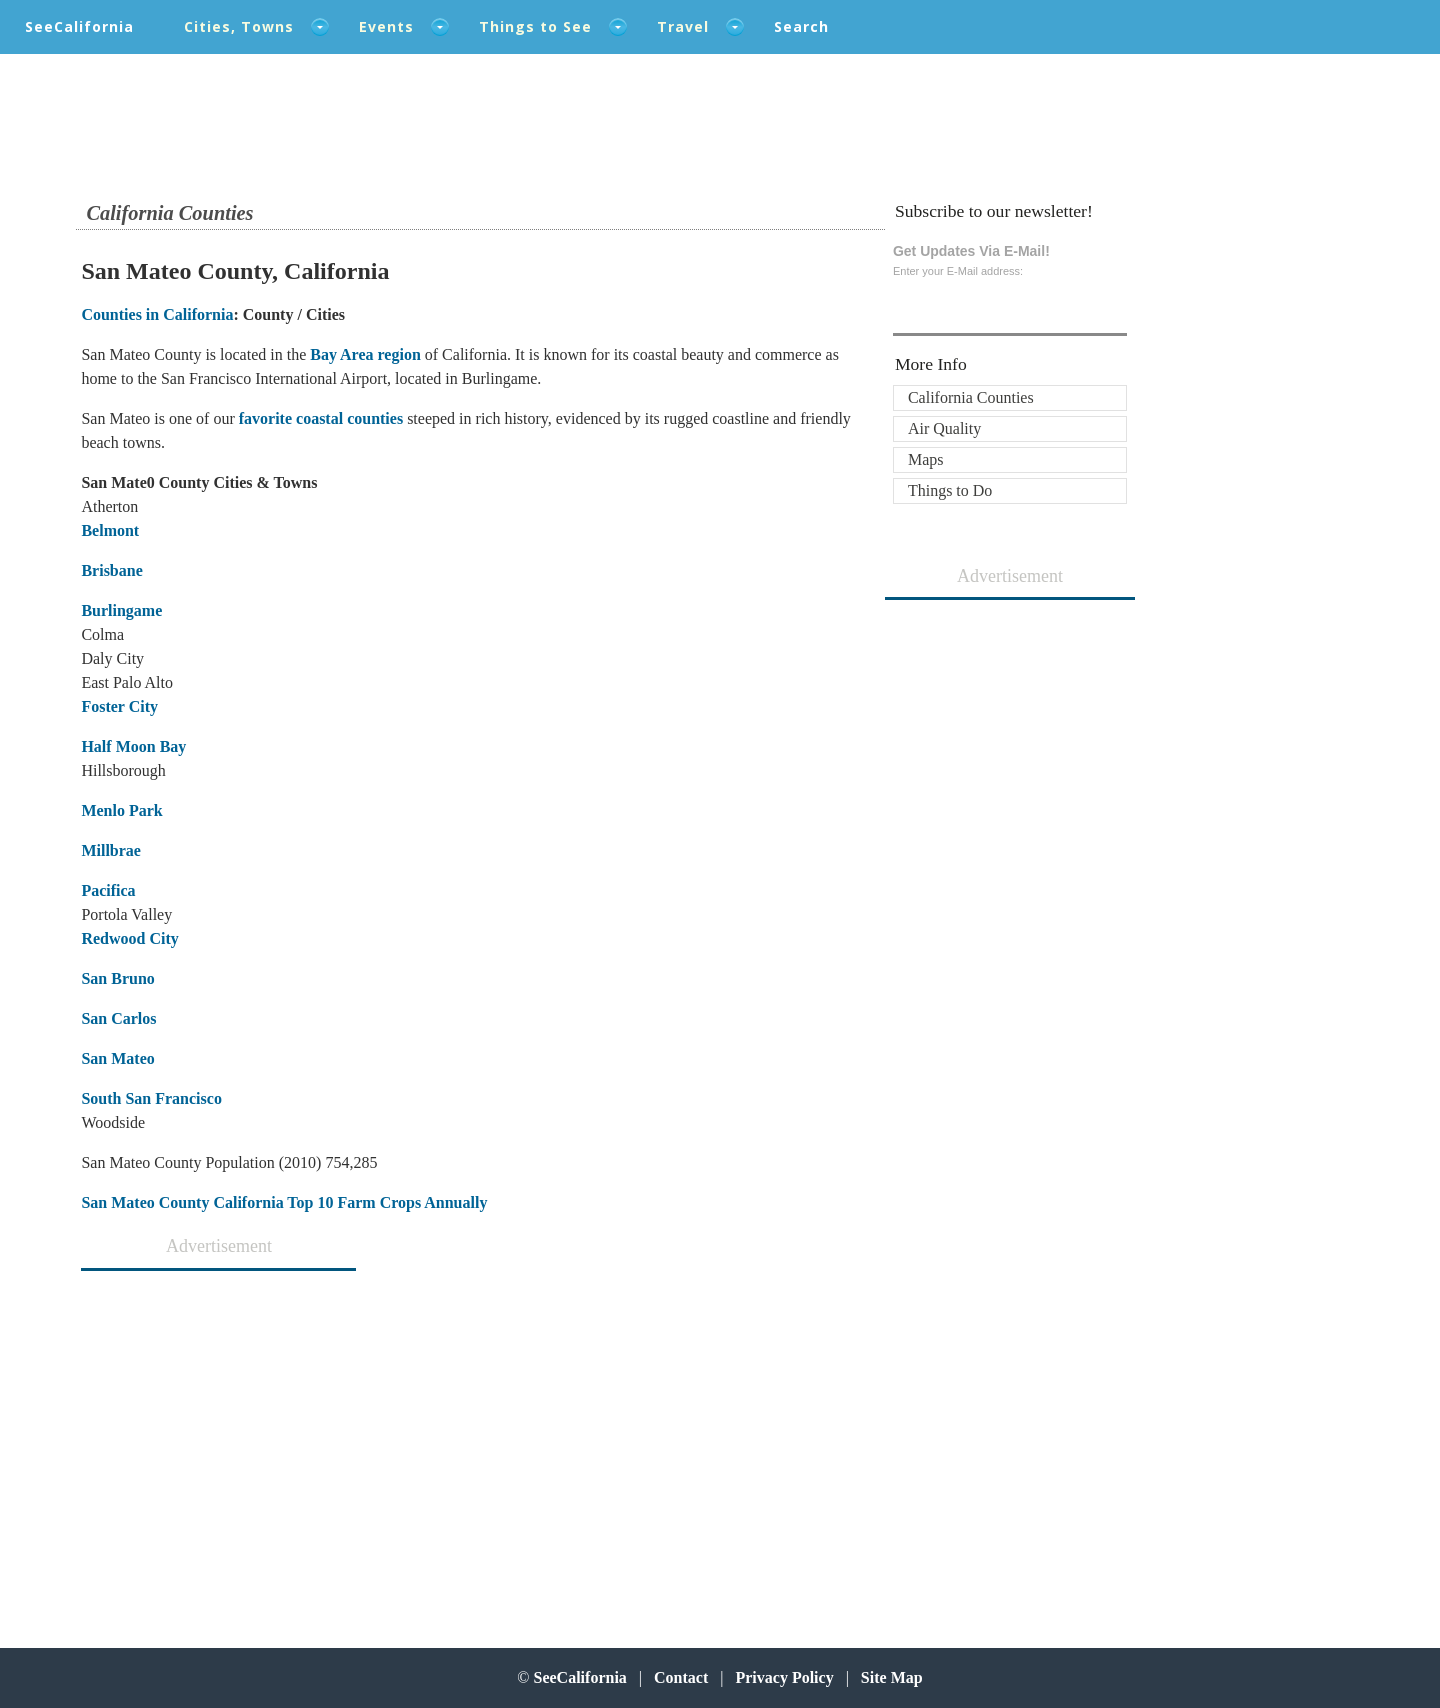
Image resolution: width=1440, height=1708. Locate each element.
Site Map (892, 1677)
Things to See (535, 26)
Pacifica (108, 890)
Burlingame (121, 610)
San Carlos (118, 1018)
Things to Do (950, 490)
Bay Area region (365, 354)
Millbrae (111, 850)
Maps (926, 459)
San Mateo (117, 1058)
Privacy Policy (784, 1677)
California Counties (971, 397)
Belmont (110, 530)
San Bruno (117, 978)
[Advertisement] (212, 1441)
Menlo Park (121, 810)
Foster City (119, 706)
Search (801, 26)
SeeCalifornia (79, 26)
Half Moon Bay (133, 746)
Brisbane (111, 570)
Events (386, 26)
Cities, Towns (239, 26)
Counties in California (157, 314)
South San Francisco (151, 1098)
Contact (681, 1677)
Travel (683, 26)
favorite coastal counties (319, 418)
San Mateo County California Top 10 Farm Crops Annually (284, 1202)
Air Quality (944, 428)
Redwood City (129, 938)
